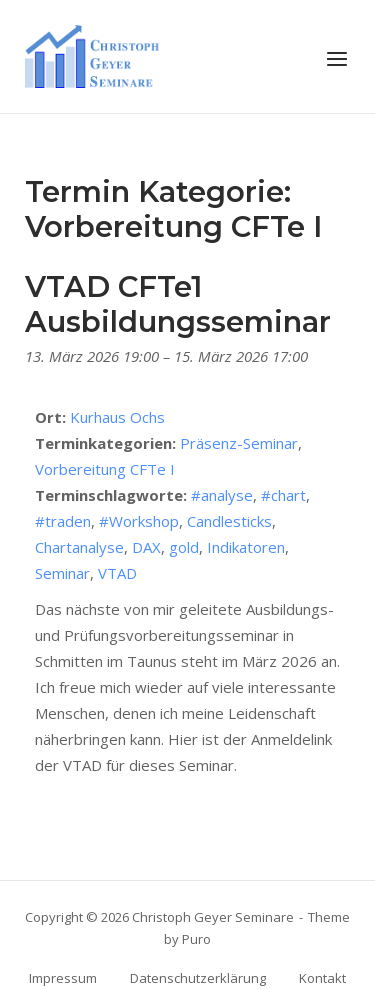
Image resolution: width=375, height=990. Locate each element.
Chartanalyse (79, 547)
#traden (63, 521)
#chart (283, 495)
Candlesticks (229, 521)
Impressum (63, 978)
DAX (146, 547)
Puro (196, 939)
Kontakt (322, 978)
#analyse (222, 495)
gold (184, 547)
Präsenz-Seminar (239, 443)
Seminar (62, 573)
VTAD (117, 573)
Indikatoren (246, 547)
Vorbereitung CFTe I (105, 469)
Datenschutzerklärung (198, 978)
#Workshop (139, 521)
